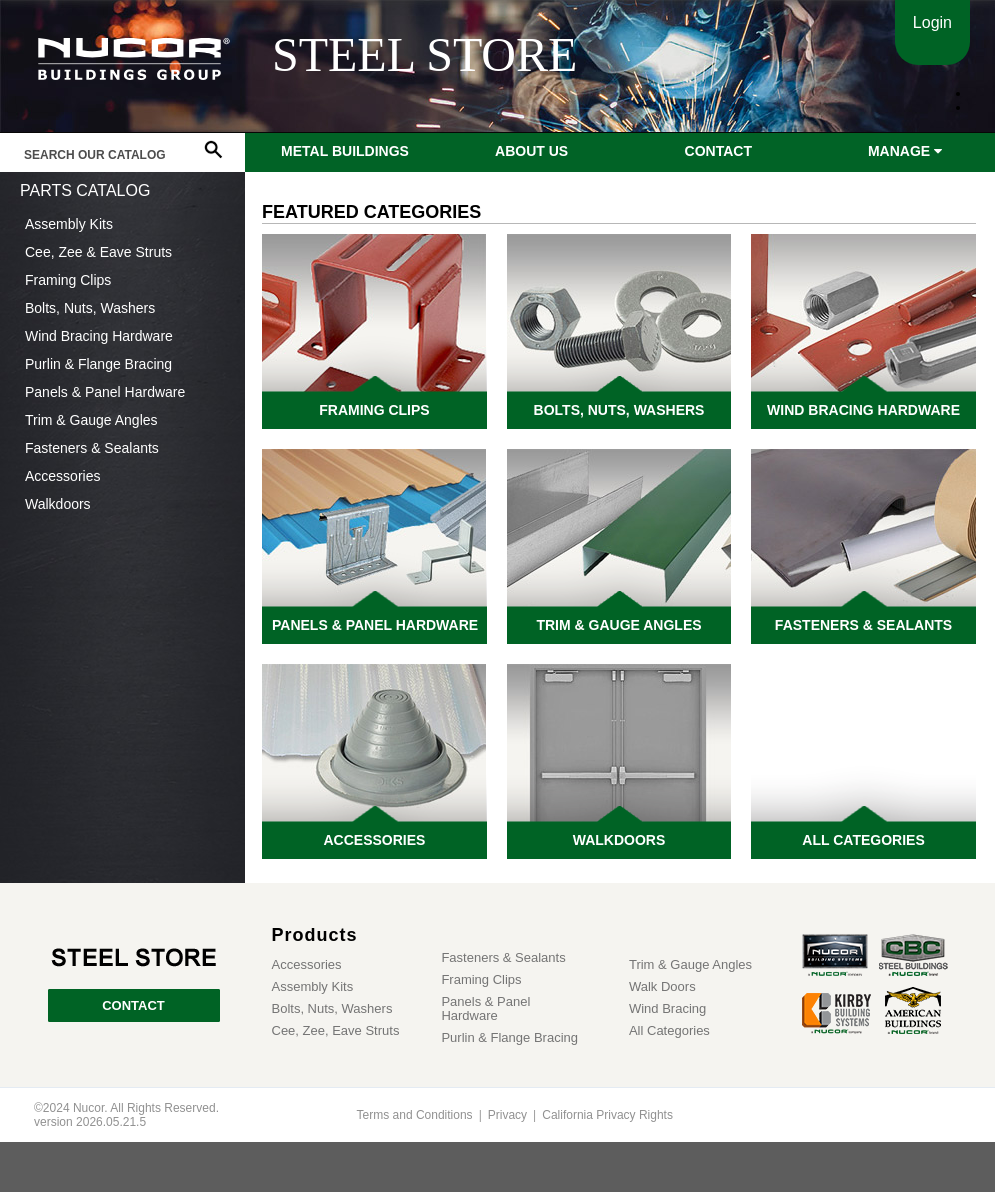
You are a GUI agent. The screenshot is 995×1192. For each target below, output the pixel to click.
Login (932, 22)
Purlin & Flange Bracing (98, 364)
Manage (905, 151)
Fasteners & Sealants (92, 448)
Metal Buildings (345, 151)
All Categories (669, 1031)
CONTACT (133, 1005)
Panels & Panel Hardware (105, 392)
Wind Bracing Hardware (99, 336)
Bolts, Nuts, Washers (90, 308)
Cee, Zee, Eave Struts (336, 1031)
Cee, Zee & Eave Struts (98, 252)
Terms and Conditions (415, 1115)
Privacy (507, 1115)
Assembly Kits (69, 224)
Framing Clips (68, 280)
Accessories (62, 476)
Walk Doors (662, 987)
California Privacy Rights (607, 1115)
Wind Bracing (667, 1009)
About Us (531, 151)
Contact (718, 151)
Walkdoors (58, 504)
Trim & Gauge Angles (91, 420)
